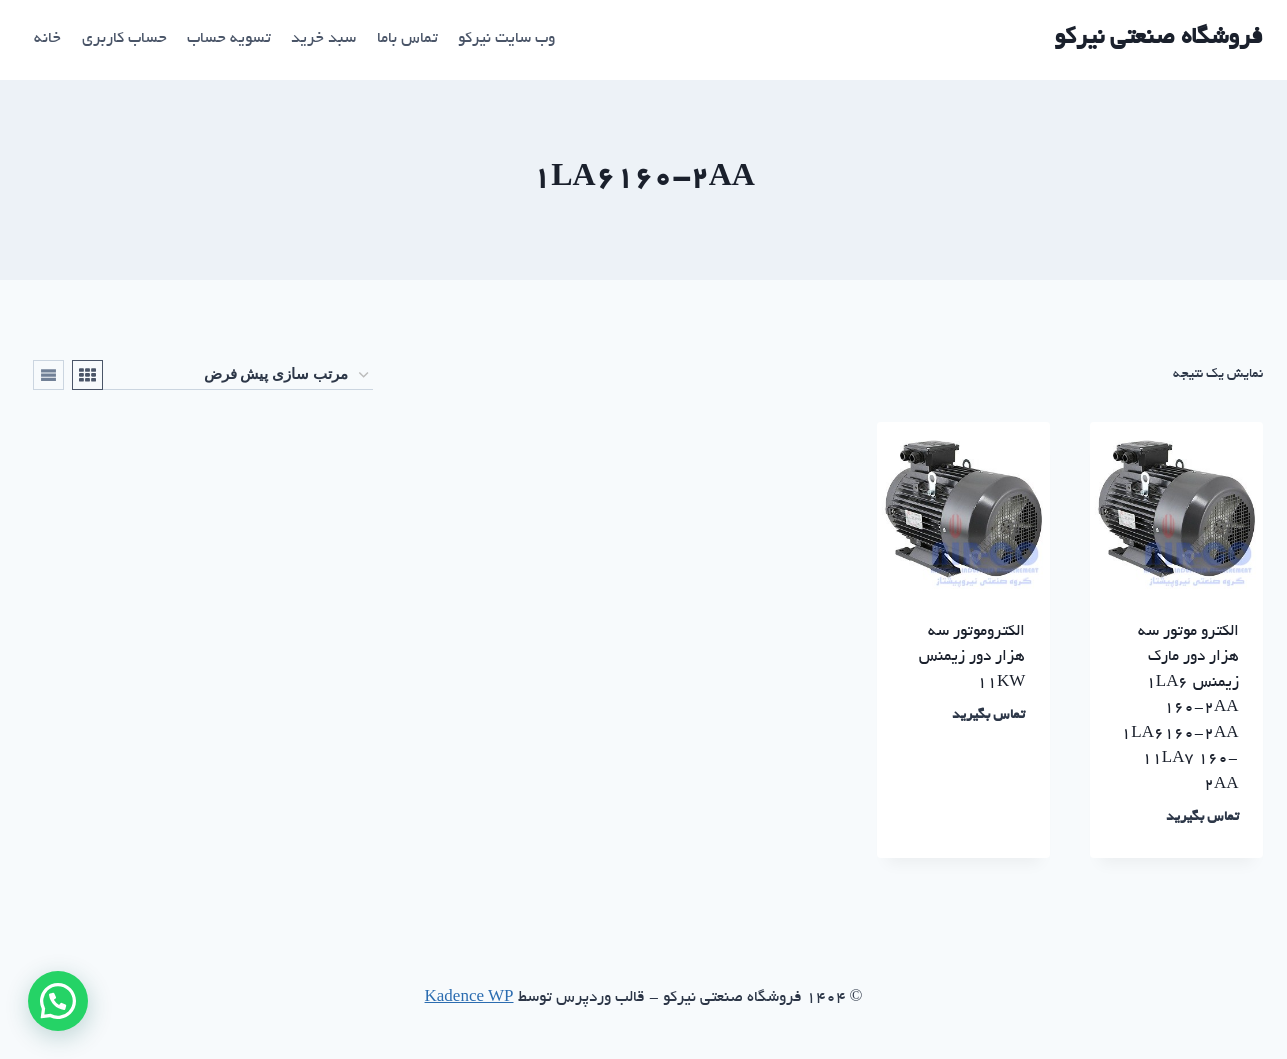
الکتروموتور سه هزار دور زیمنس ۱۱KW (972, 658)
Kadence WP (469, 998)
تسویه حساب (229, 39)
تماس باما (407, 39)
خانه (47, 39)
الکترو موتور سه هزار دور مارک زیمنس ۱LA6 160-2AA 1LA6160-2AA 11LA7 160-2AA (1179, 709)
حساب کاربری (124, 39)
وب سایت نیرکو (506, 39)
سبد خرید (323, 39)
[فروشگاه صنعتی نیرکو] (1158, 39)
